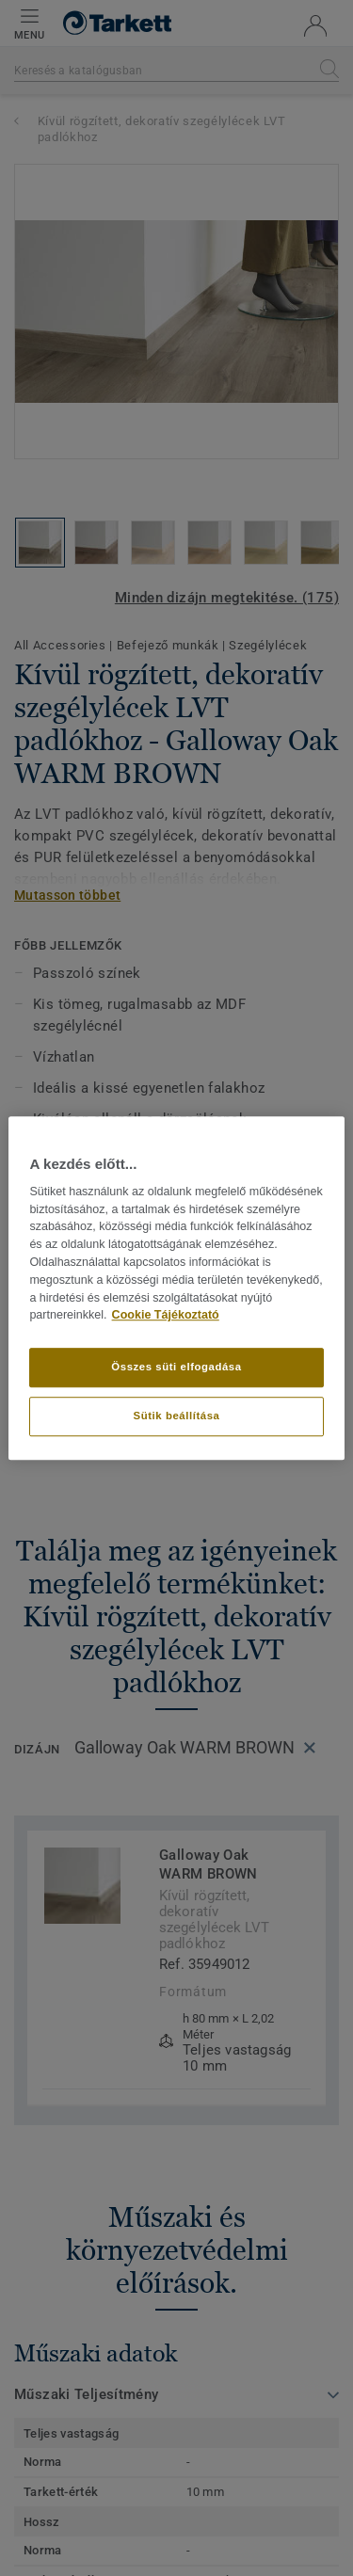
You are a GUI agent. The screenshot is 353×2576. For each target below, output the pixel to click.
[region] (176, 1288)
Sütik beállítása (177, 1415)
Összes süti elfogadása (176, 1366)
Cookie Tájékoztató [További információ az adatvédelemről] (165, 1315)
